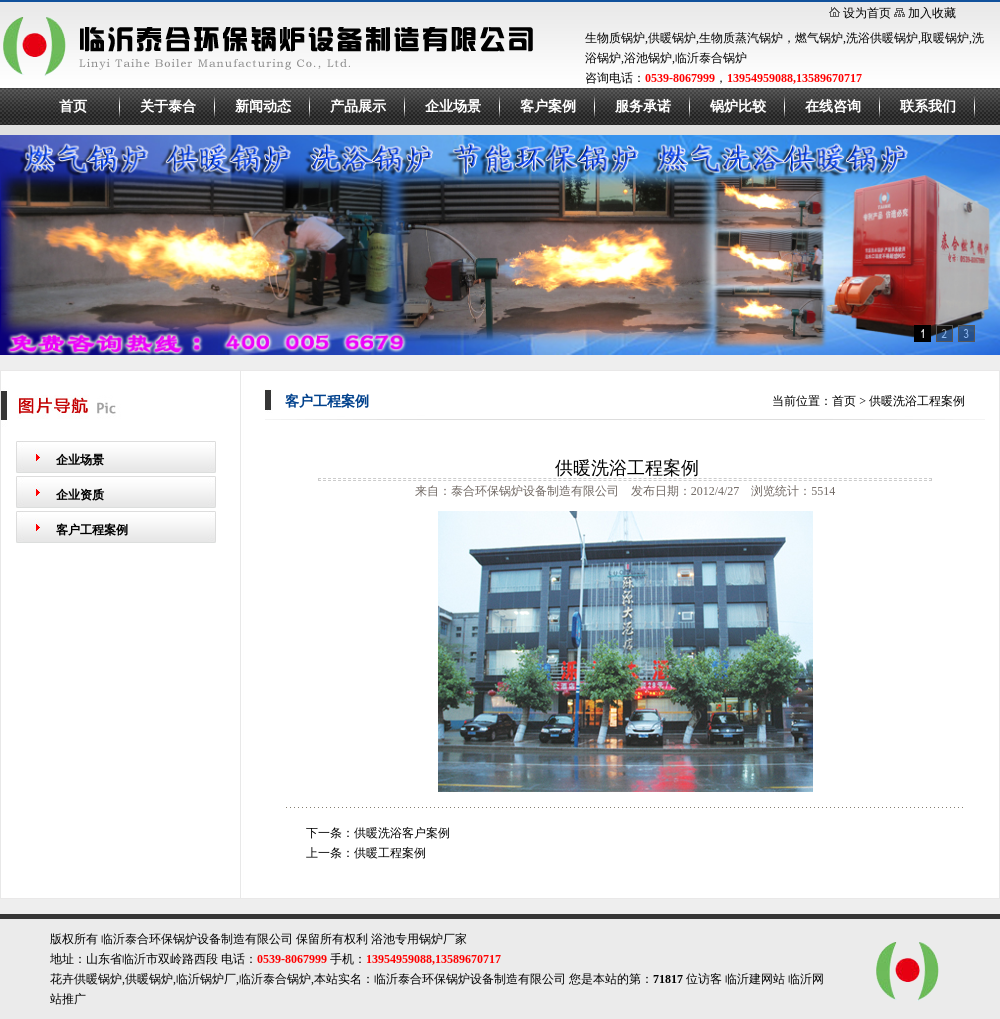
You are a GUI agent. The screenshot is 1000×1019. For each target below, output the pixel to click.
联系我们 (928, 106)
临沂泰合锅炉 (275, 979)
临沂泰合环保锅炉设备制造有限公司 (470, 979)
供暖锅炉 (149, 979)
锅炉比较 (738, 106)
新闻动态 (263, 106)
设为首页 (867, 13)
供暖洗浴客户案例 (402, 833)
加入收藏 (932, 13)
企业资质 (80, 495)
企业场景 (453, 106)
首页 (73, 106)
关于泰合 (168, 106)
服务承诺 (643, 106)
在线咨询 (833, 106)
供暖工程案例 (390, 853)
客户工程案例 (92, 530)
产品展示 (358, 106)
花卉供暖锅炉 (86, 979)
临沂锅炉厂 (206, 979)
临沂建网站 (755, 979)
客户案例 (548, 106)
